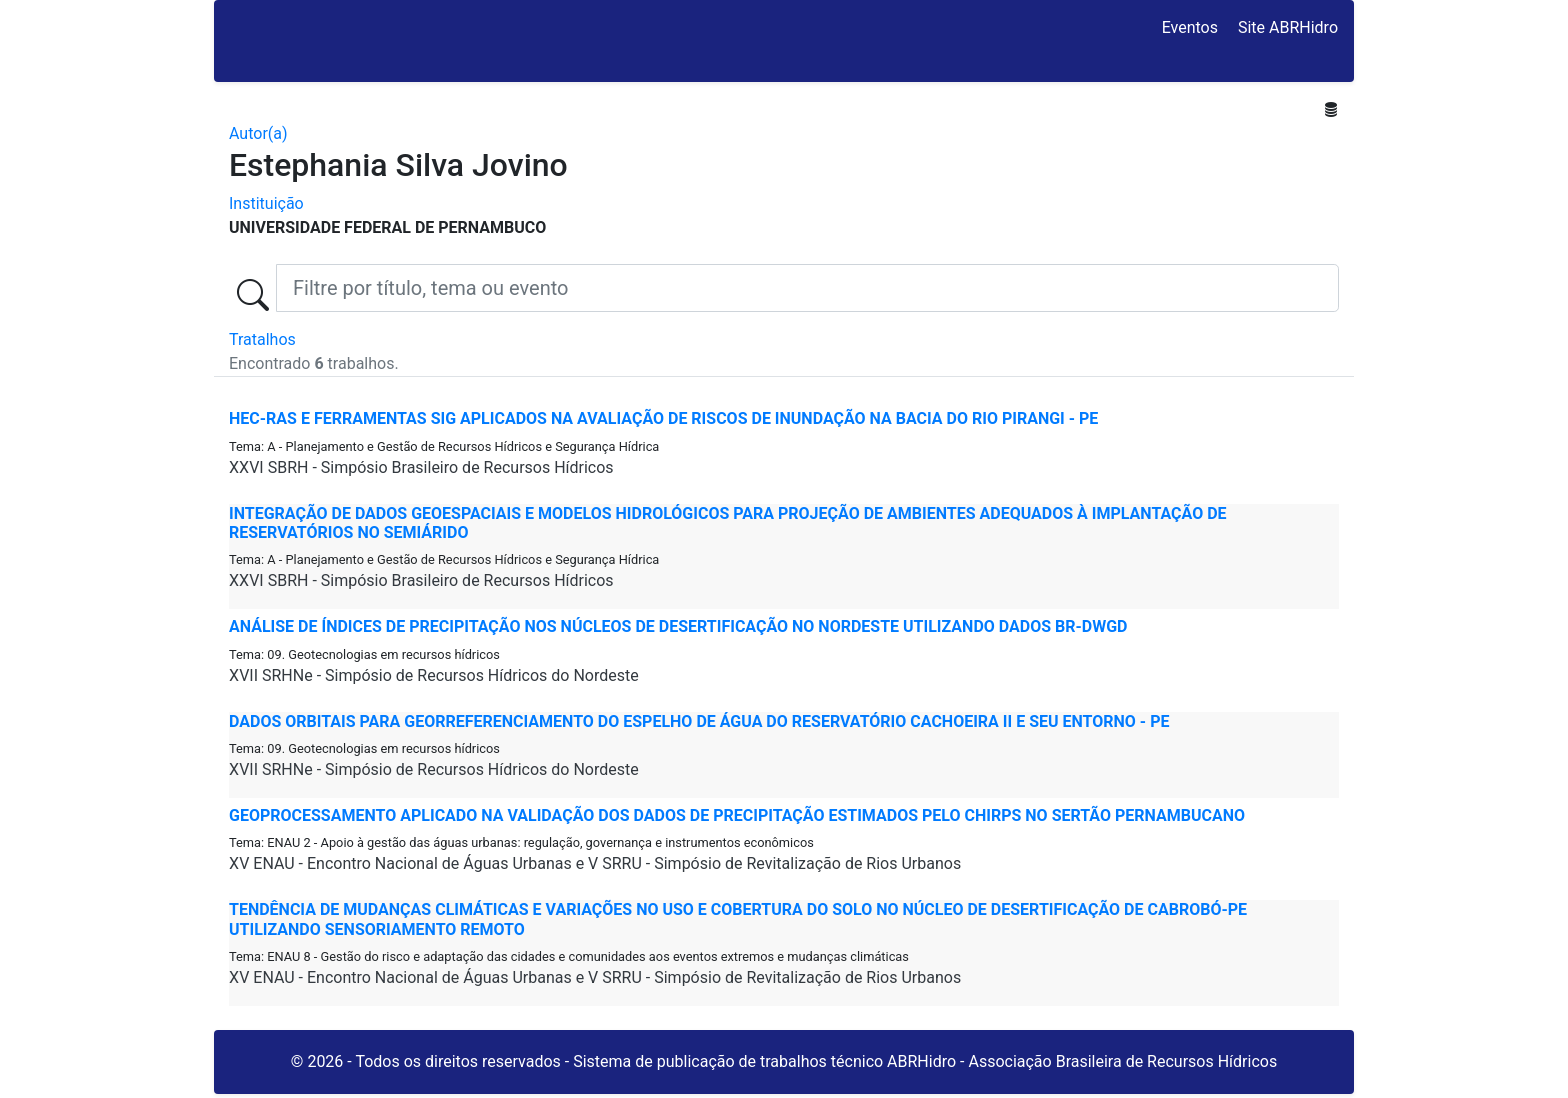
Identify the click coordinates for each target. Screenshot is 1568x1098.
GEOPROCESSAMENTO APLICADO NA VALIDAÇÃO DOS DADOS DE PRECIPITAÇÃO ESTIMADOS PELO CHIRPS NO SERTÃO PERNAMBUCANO (737, 815)
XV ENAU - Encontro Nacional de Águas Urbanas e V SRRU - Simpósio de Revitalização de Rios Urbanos (595, 863)
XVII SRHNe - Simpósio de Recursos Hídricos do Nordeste (434, 675)
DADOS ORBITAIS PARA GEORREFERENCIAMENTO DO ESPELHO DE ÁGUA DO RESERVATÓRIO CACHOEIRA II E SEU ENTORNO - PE (699, 721)
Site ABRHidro (1288, 27)
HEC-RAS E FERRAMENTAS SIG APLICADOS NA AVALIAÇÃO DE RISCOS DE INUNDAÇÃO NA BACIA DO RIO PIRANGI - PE (663, 418)
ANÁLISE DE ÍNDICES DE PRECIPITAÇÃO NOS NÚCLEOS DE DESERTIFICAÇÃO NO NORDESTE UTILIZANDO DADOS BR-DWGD (678, 626)
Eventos (1190, 27)
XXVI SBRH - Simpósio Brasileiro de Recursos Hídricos (421, 467)
